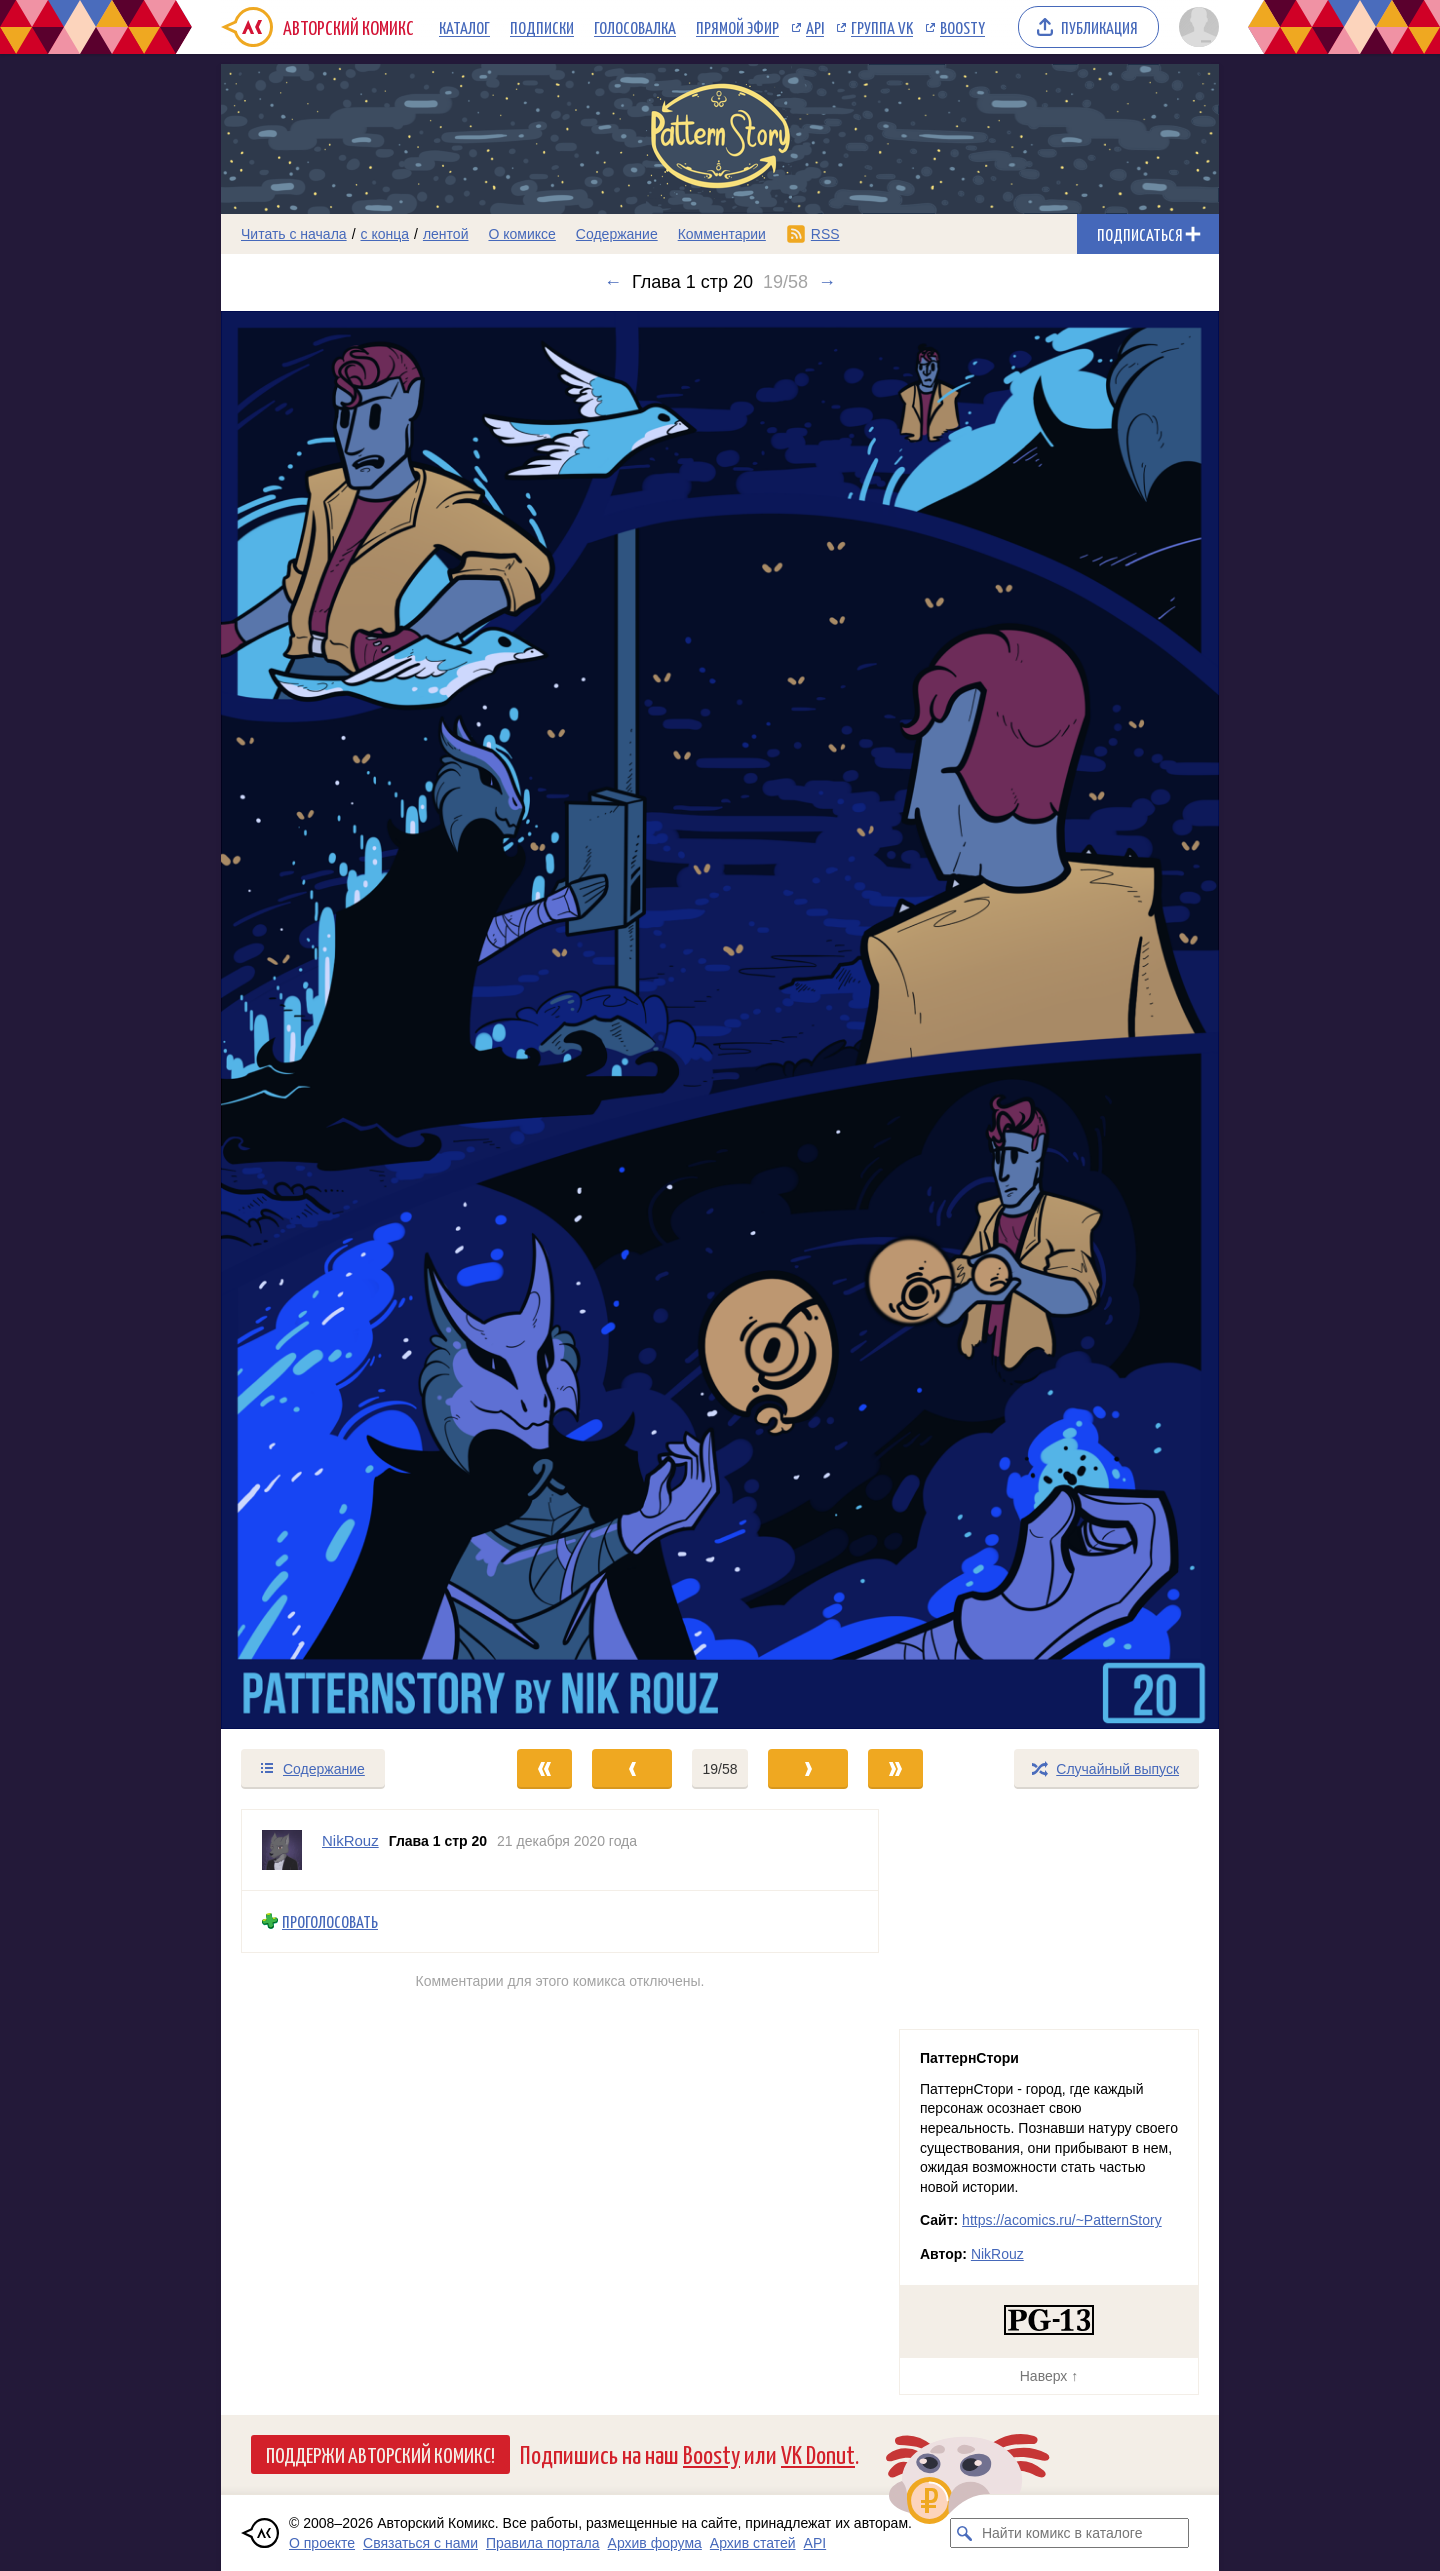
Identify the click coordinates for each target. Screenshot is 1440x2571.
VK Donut (818, 2453)
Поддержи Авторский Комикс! (380, 2454)
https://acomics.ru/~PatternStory (1062, 2220)
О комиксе (521, 234)
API (815, 27)
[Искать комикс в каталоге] (965, 2533)
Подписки (542, 27)
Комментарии (722, 234)
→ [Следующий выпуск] (827, 282)
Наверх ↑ (1049, 2376)
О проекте (322, 2543)
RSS (825, 234)
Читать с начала (294, 234)
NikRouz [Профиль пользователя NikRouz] (350, 1840)
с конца (385, 234)
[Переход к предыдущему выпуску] (346, 1020)
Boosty (962, 27)
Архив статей (753, 2543)
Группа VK (882, 27)
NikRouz (997, 2254)
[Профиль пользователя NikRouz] (282, 1850)
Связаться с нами (420, 2543)
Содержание (617, 234)
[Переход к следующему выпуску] (720, 1020)
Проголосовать (330, 1921)
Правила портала (543, 2543)
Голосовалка (635, 27)
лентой (446, 234)
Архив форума (655, 2543)
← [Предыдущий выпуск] (613, 282)
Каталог (464, 27)
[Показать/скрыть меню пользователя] (1195, 27)
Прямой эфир (737, 27)
